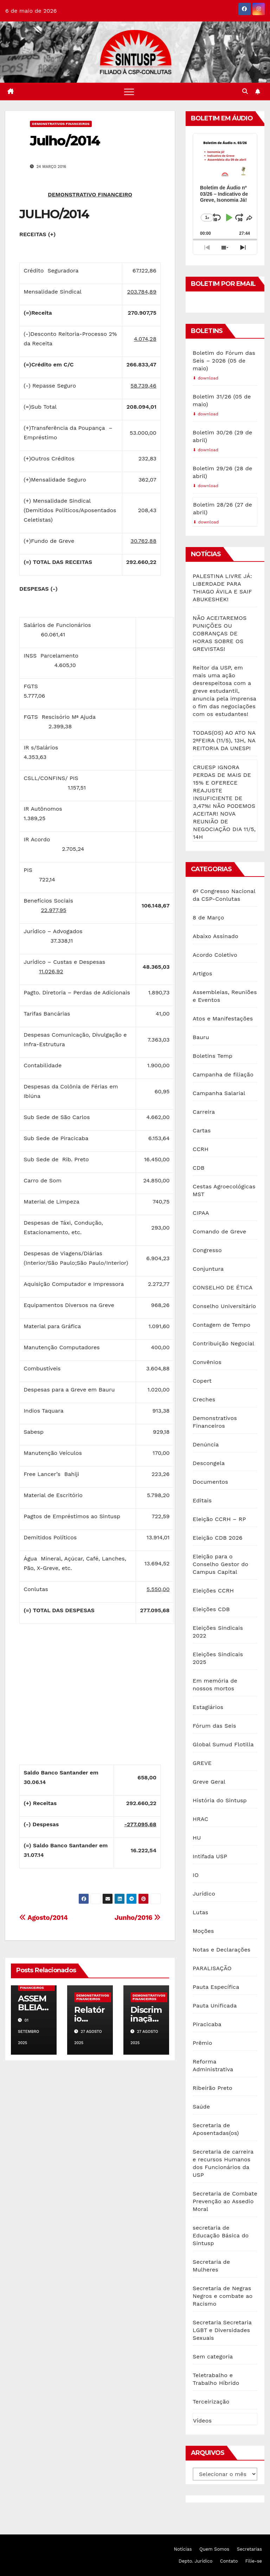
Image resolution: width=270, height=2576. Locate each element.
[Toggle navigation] (129, 92)
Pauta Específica (216, 1987)
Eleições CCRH (213, 1590)
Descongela (209, 1463)
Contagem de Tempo (221, 1324)
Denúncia (206, 1444)
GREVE (202, 1763)
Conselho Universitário (224, 1306)
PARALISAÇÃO (212, 1968)
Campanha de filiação (223, 1074)
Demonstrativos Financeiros (61, 124)
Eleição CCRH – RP (219, 1519)
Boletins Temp (212, 1056)
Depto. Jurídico (195, 2561)
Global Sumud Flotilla (223, 1744)
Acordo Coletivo (215, 954)
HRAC (200, 1819)
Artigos (202, 973)
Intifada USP (210, 1856)
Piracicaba (207, 2024)
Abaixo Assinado (215, 936)
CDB (199, 1167)
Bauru (201, 1037)
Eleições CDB (211, 1609)
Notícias (183, 2549)
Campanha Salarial (219, 1093)
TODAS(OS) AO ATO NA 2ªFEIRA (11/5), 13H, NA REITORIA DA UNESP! (224, 740)
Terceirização (211, 2401)
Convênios (207, 1362)
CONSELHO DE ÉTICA (223, 1287)
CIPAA (201, 1213)
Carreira (204, 1111)
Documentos (210, 1481)
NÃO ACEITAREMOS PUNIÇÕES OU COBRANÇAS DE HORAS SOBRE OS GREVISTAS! (219, 633)
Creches (204, 1399)
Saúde (201, 2106)
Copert (202, 1380)
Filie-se (253, 2561)
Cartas (202, 1130)
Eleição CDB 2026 (218, 1537)
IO (196, 1875)
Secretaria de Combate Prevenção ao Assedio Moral (225, 2201)
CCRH (200, 1149)
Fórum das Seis (214, 1725)
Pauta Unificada (215, 2005)
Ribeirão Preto (212, 2088)
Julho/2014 (65, 140)
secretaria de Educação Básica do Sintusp (221, 2235)
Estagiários (208, 1707)
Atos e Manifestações (223, 1018)
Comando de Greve (219, 1231)
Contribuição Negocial (223, 1343)
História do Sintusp (220, 1800)
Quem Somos (214, 2549)
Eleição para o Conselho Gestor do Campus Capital (220, 1564)
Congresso (207, 1250)
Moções (203, 1931)
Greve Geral (209, 1781)
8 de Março (208, 917)
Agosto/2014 (43, 1918)
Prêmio (202, 2043)
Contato (229, 2561)
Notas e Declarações (221, 1949)
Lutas (200, 1912)
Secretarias (249, 2549)
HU (197, 1837)
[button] (245, 91)
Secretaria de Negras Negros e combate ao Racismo (222, 2296)
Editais (202, 1500)
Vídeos (202, 2420)
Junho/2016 (138, 1918)
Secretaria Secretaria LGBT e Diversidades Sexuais (222, 2330)
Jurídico (204, 1893)
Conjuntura (208, 1268)
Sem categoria (213, 2356)
